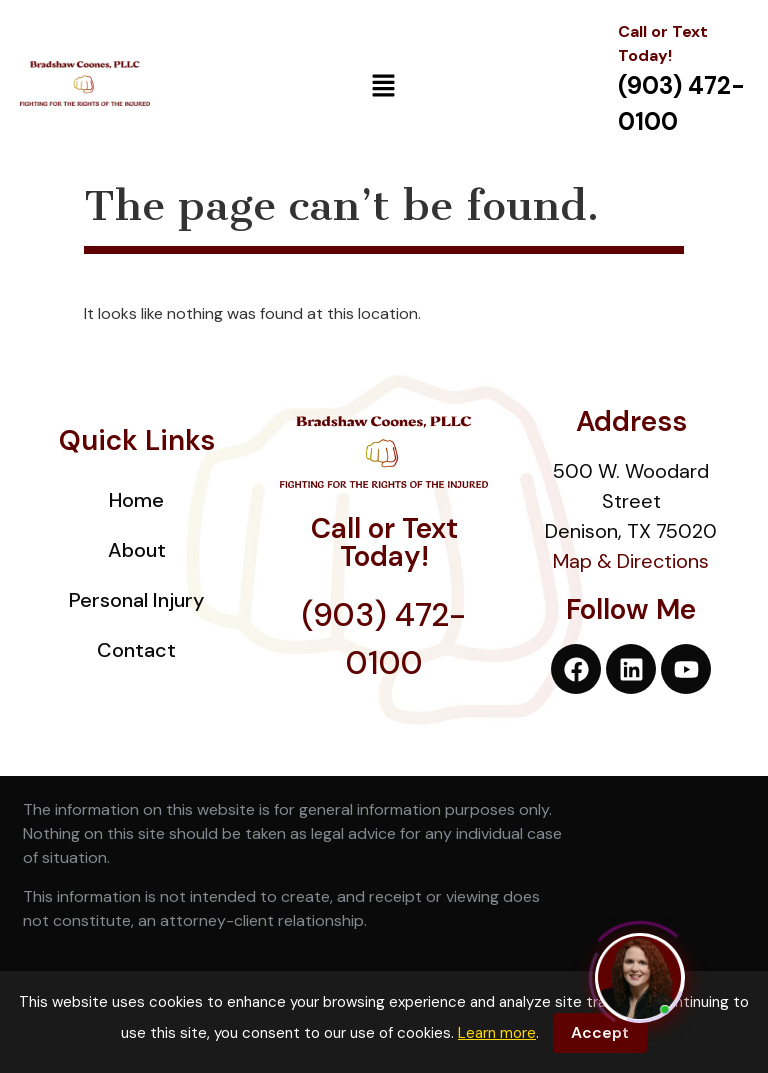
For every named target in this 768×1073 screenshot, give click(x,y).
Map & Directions (631, 561)
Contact (136, 650)
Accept (600, 1032)
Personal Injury (136, 600)
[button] (384, 87)
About (137, 550)
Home (136, 500)
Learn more (497, 1033)
